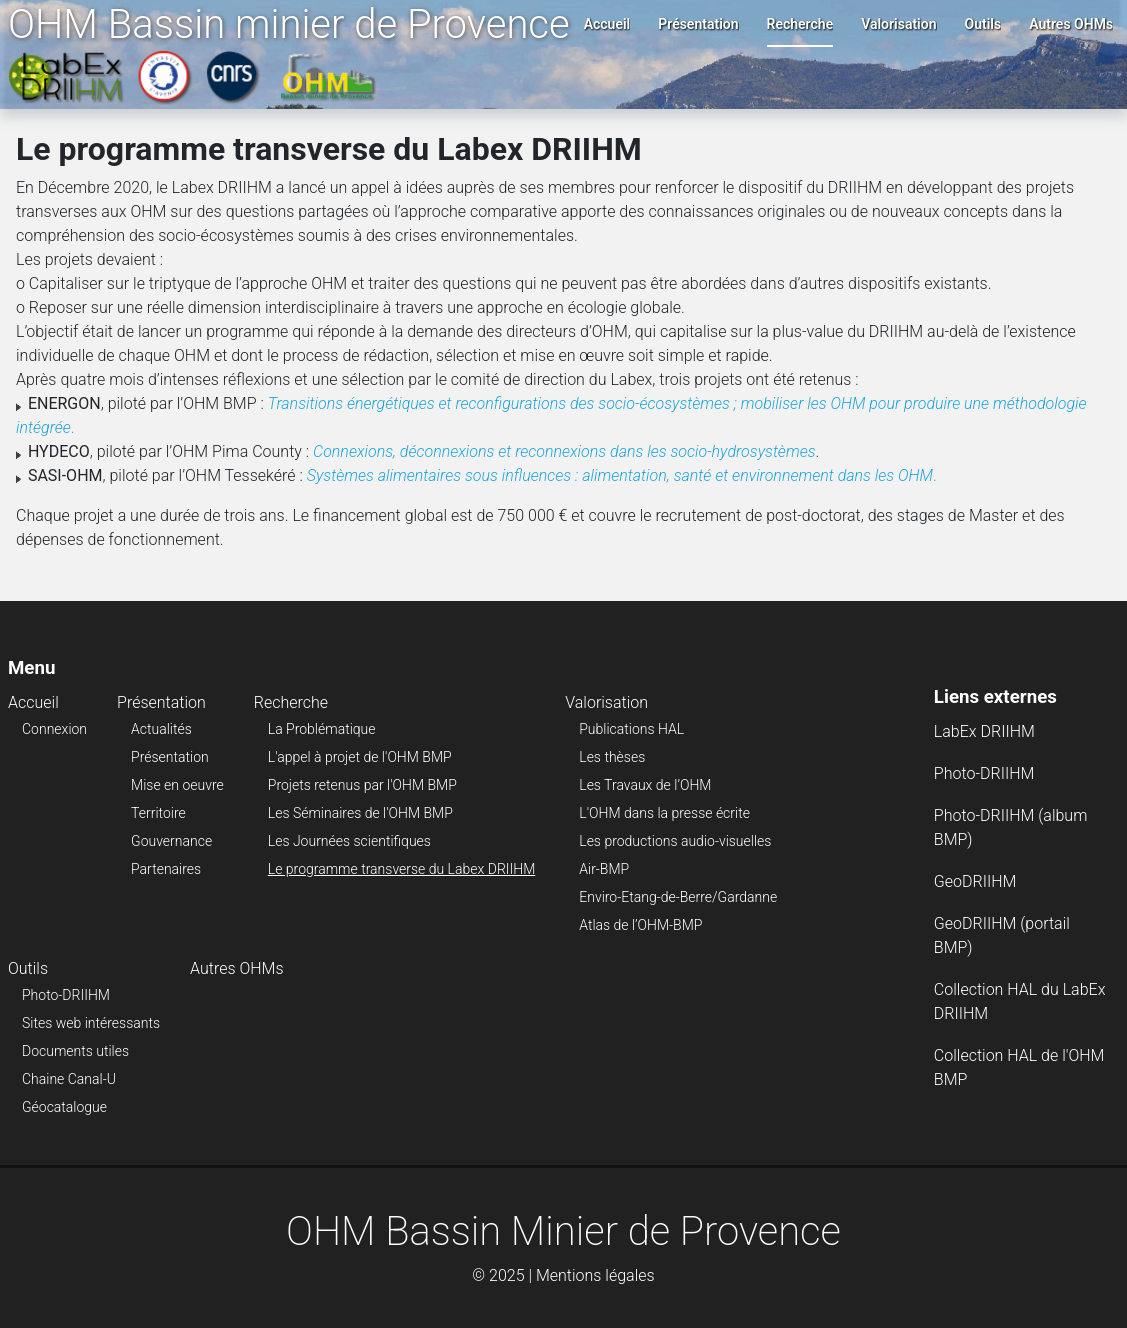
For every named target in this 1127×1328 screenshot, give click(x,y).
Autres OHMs (1071, 24)
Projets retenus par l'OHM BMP (362, 785)
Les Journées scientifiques (349, 841)
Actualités (161, 729)
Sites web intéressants (91, 1023)
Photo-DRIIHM (66, 995)
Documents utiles (75, 1051)
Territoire (158, 813)
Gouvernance (171, 841)
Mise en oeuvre (177, 785)
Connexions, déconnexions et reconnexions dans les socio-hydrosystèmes (564, 451)
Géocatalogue (64, 1107)
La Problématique (322, 729)
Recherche (800, 24)
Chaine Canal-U (69, 1079)
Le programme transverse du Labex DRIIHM (401, 869)
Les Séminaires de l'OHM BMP (360, 813)
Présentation (698, 24)
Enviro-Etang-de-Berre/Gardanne (678, 897)
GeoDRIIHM (975, 881)
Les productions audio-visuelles (675, 841)
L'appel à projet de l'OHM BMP (360, 757)
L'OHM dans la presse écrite (664, 813)
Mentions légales (595, 1275)
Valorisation (898, 24)
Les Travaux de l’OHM (645, 785)
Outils (983, 24)
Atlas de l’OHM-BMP (640, 925)
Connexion (54, 729)
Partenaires (166, 869)
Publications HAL (631, 729)
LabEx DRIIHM (984, 731)
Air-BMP (604, 869)
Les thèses (612, 757)
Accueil (607, 24)
